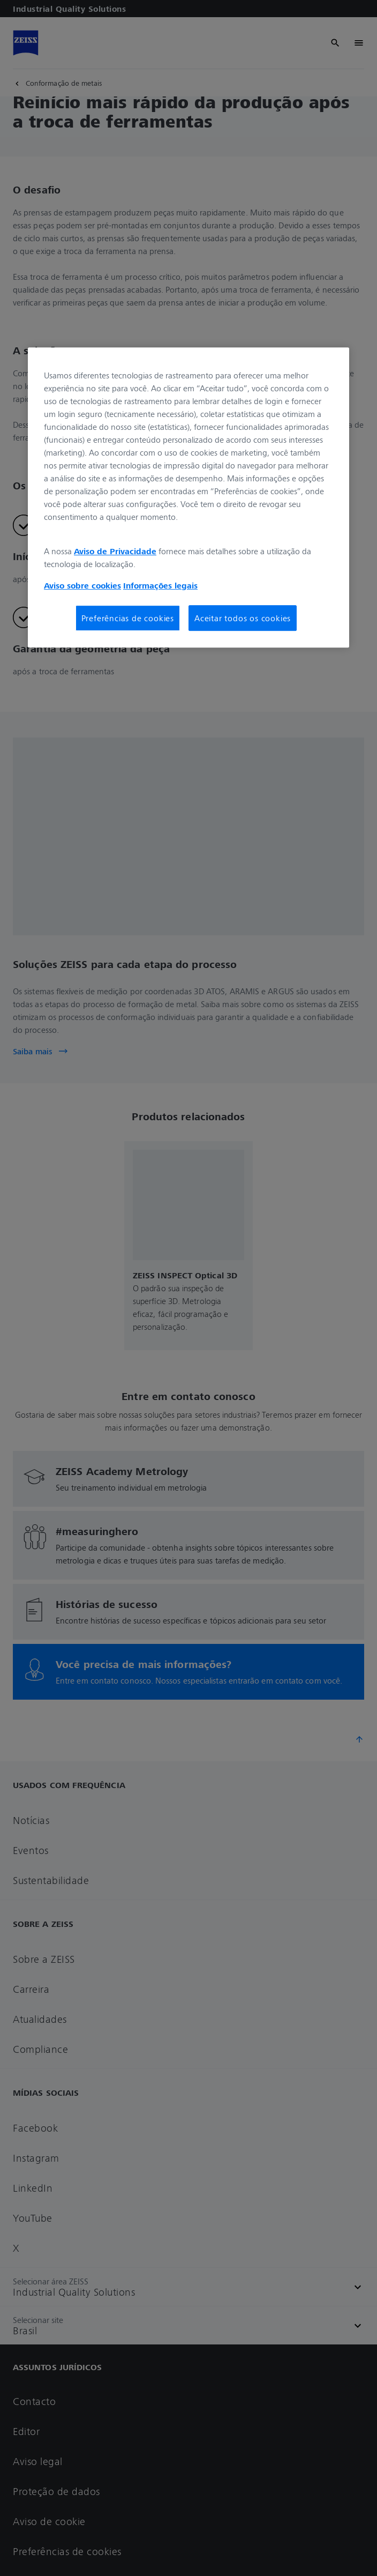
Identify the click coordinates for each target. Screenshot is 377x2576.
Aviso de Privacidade (115, 551)
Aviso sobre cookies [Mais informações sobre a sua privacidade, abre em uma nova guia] (82, 585)
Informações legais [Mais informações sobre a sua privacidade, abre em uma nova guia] (160, 585)
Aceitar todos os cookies (242, 618)
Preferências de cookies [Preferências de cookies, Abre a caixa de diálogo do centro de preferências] (127, 618)
